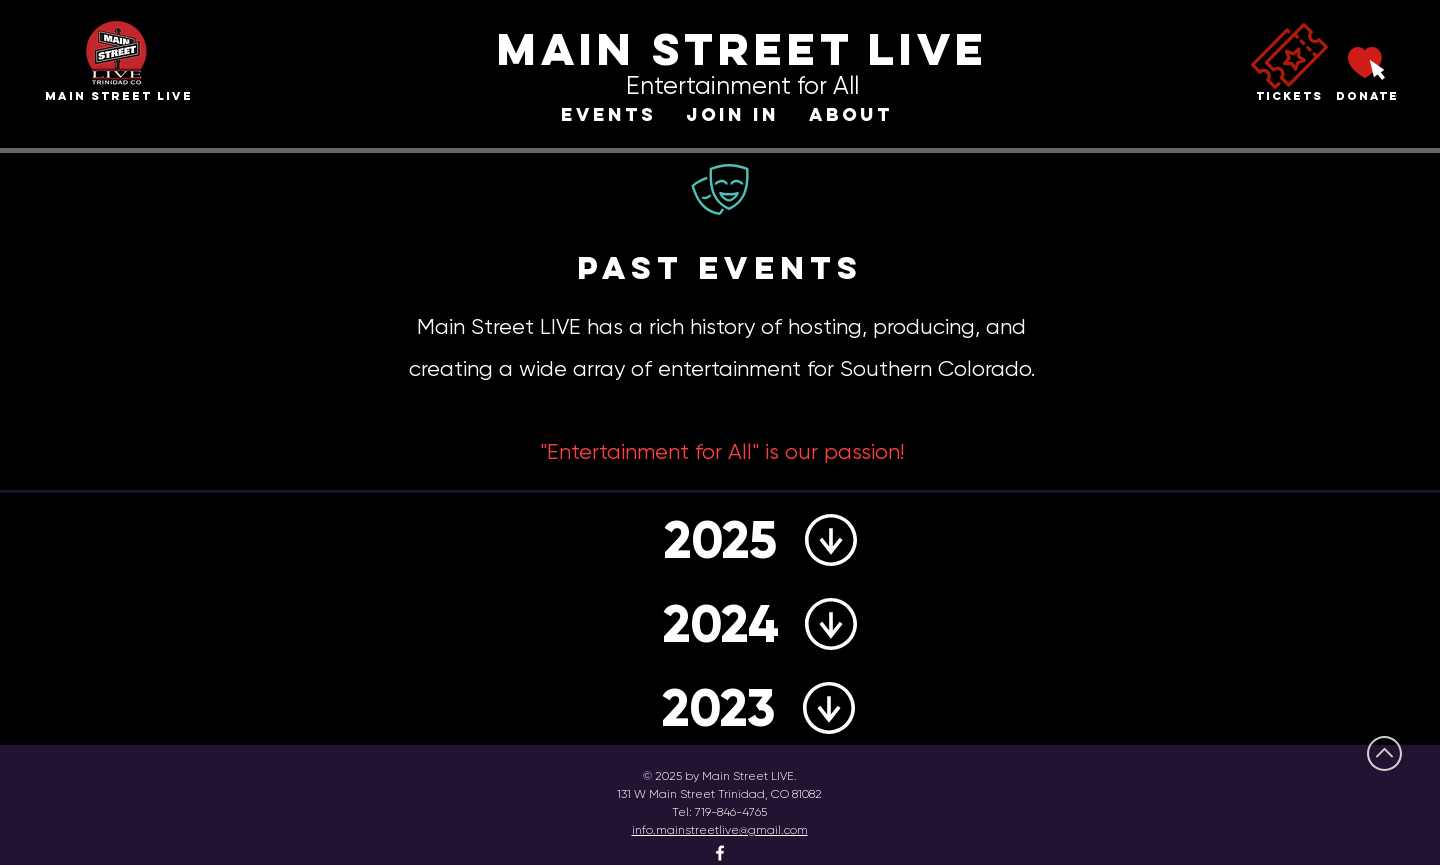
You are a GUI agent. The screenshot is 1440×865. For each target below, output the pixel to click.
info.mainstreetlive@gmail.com (720, 830)
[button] (608, 115)
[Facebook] (720, 853)
